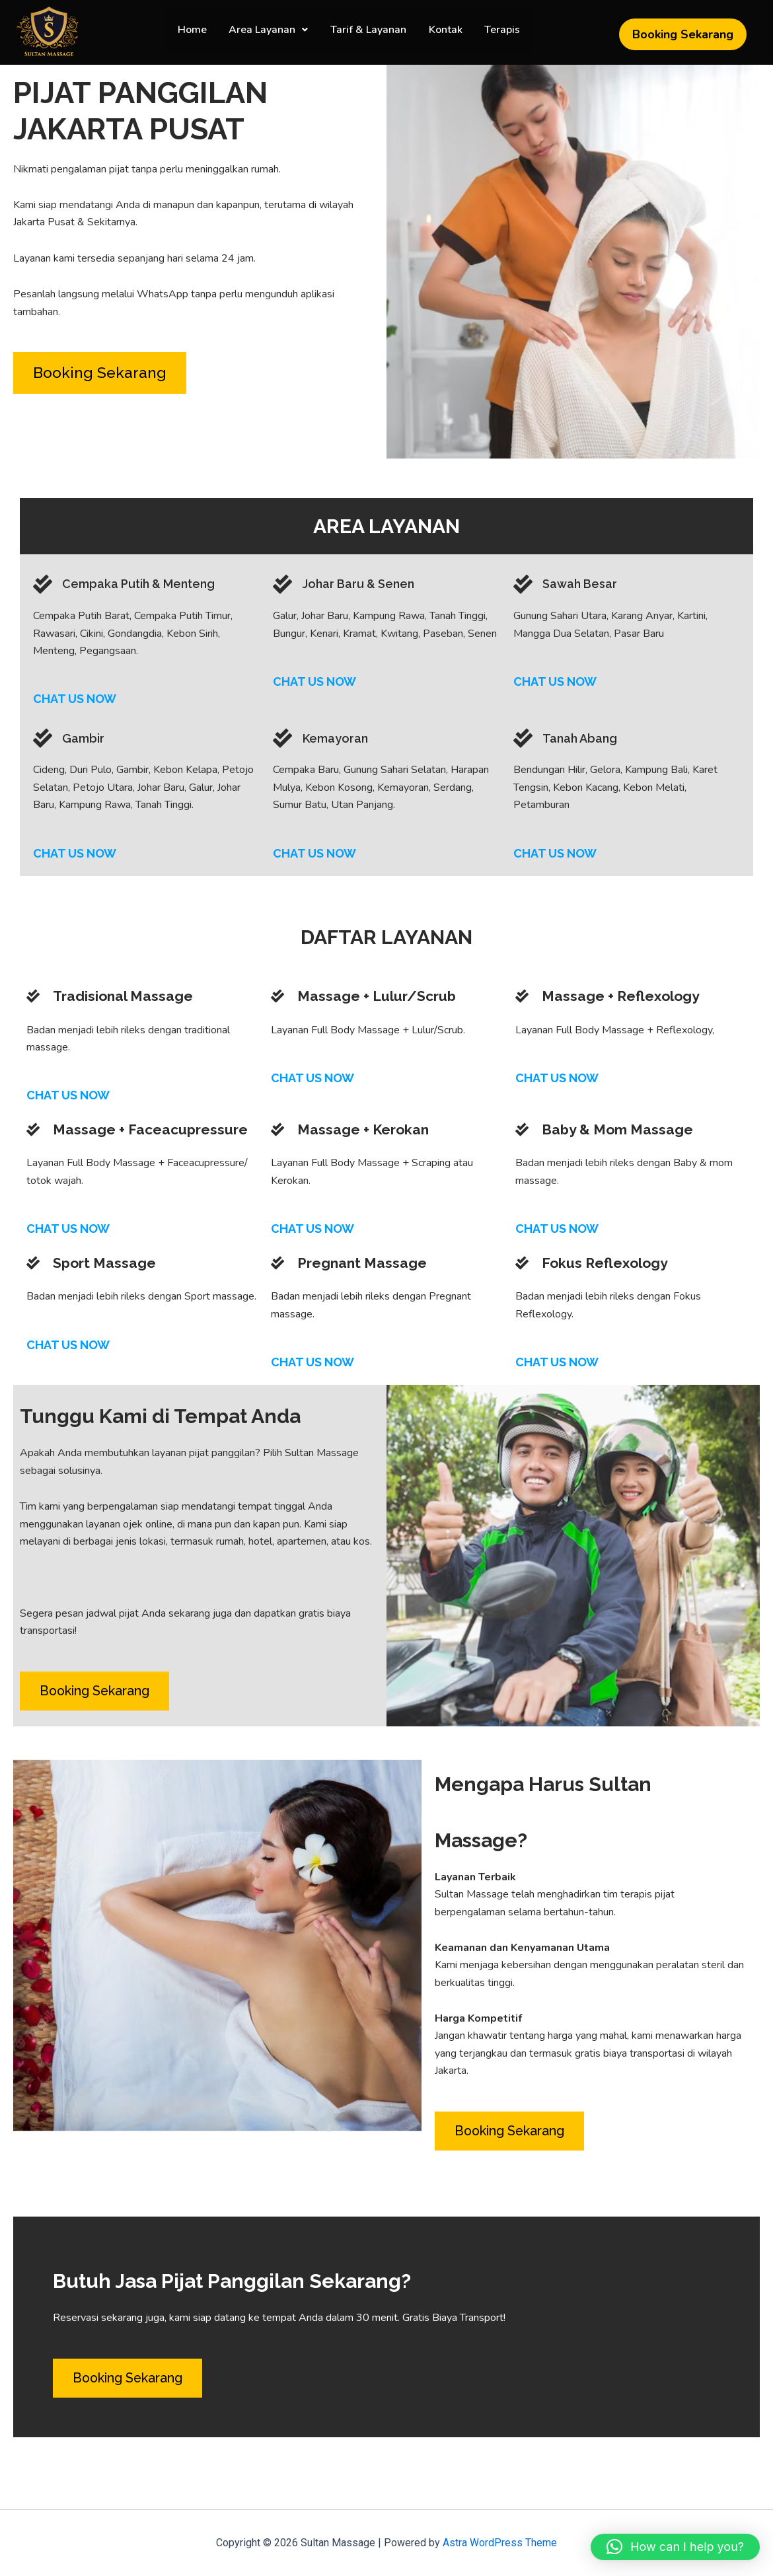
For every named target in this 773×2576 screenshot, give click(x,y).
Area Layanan (271, 35)
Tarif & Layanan (368, 35)
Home (196, 35)
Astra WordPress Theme (500, 2542)
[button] (270, 35)
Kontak (443, 35)
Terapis (497, 35)
